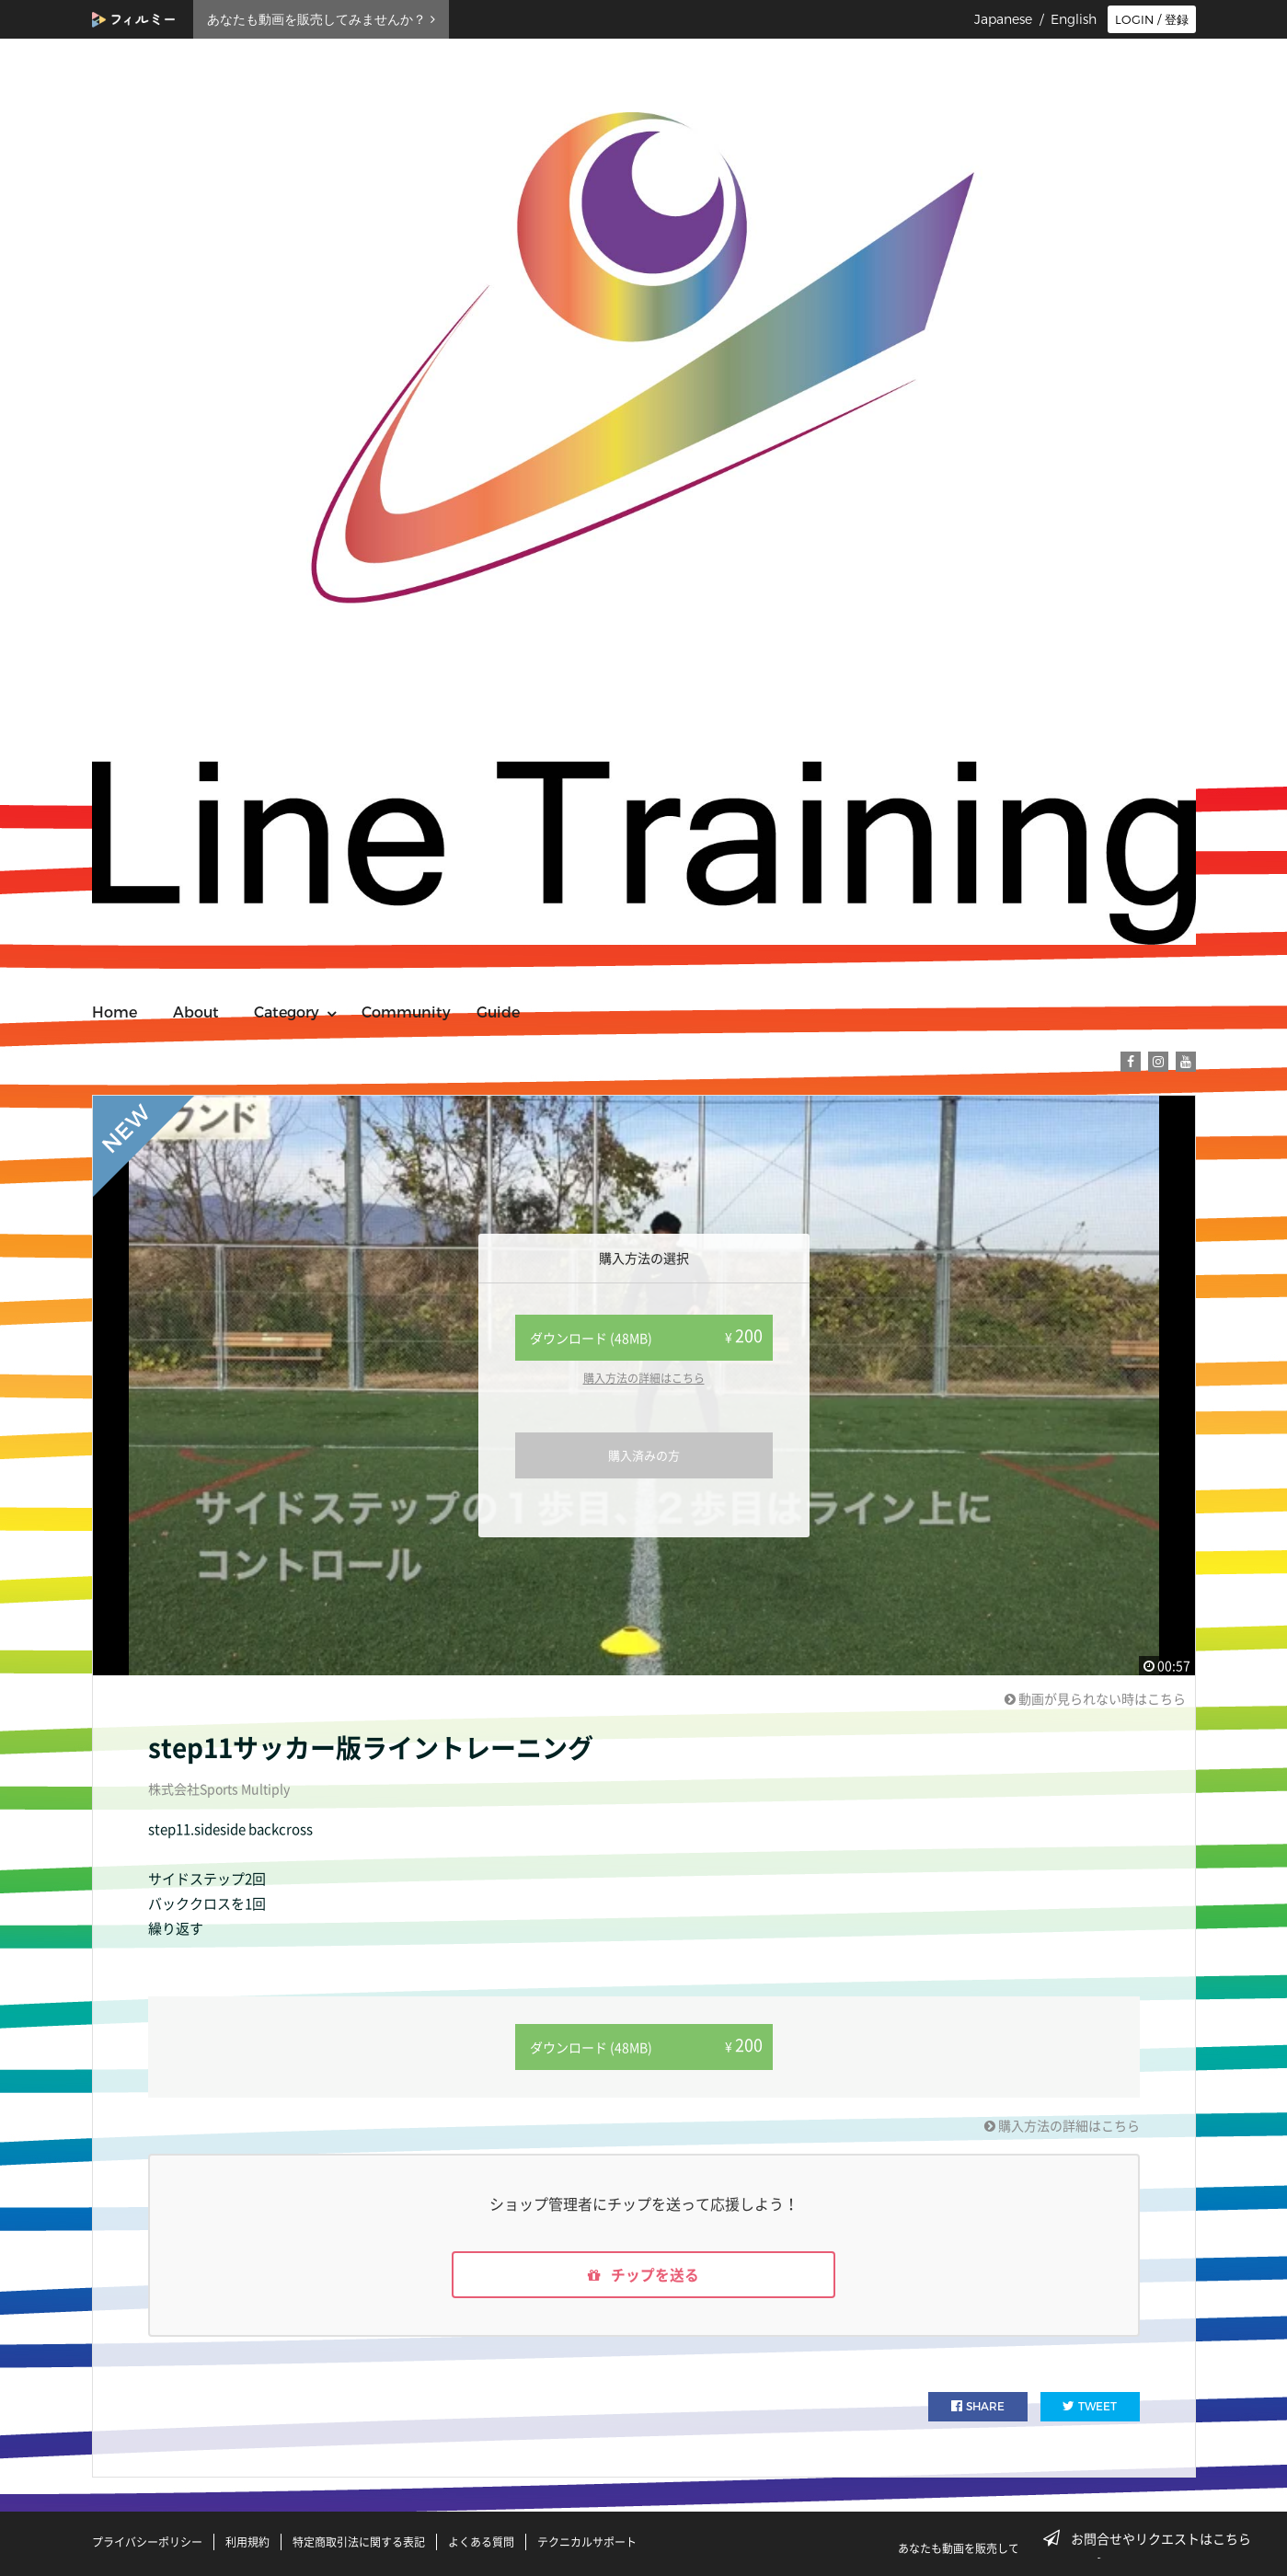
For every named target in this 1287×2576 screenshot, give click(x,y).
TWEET (1090, 2407)
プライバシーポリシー (147, 2542)
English (1074, 19)
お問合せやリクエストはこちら (1152, 2538)
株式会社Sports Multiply (219, 1788)
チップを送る (644, 2275)
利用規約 (247, 2542)
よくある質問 (481, 2542)
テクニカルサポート (587, 2542)
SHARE (978, 2407)
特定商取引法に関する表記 (359, 2542)
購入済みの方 (644, 1455)
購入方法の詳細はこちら (644, 1378)
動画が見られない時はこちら (1095, 1698)
